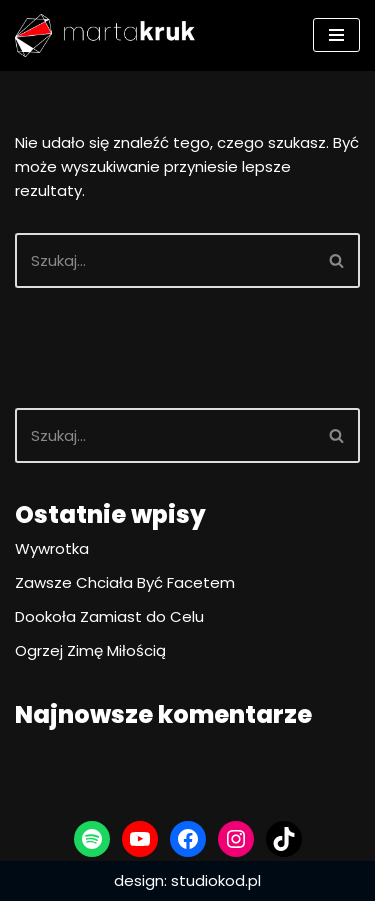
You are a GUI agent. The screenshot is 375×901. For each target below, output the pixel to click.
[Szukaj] (165, 260)
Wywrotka (52, 548)
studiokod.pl (216, 880)
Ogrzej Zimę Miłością (90, 650)
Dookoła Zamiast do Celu (109, 616)
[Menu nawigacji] (336, 35)
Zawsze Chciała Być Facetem (125, 582)
